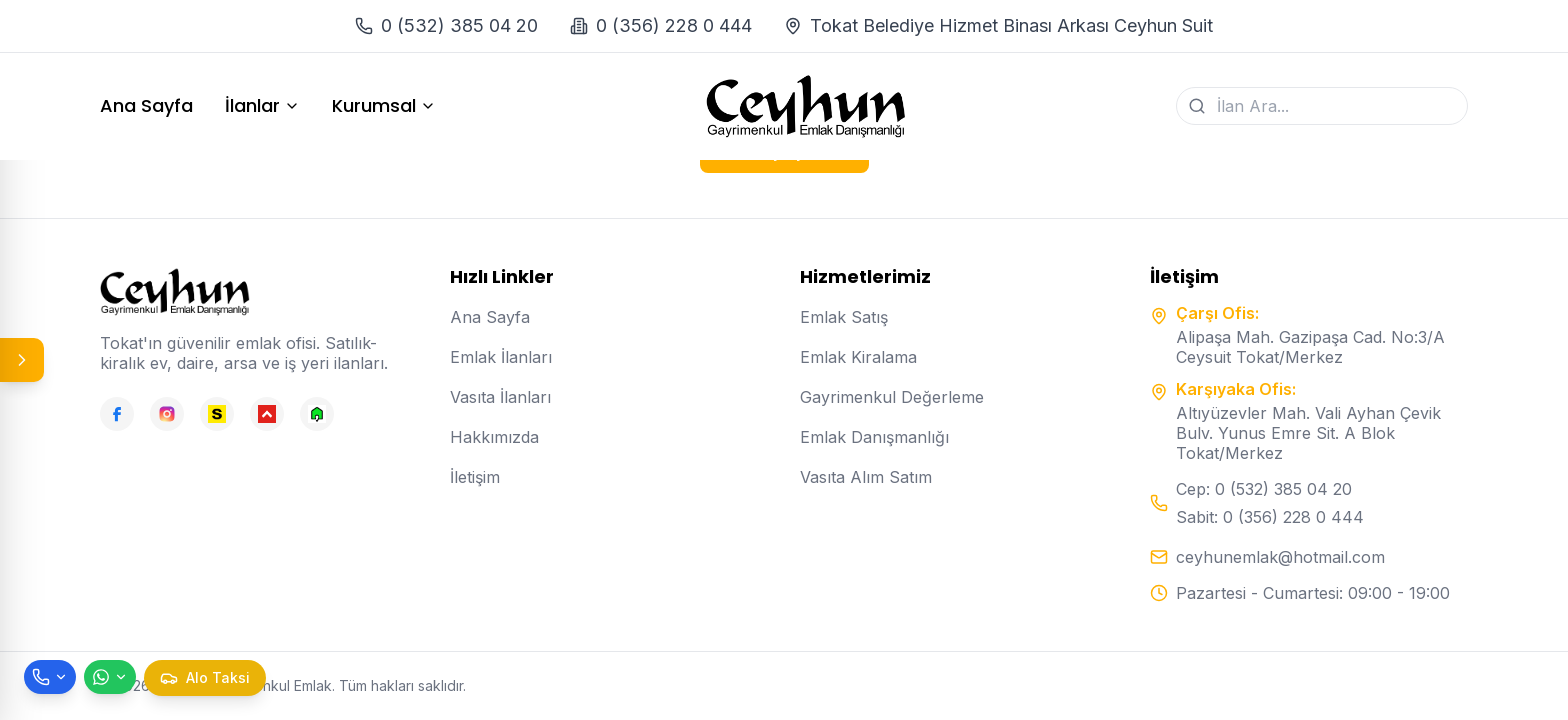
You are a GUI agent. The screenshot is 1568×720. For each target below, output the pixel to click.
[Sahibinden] (217, 414)
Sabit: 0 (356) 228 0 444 (1270, 517)
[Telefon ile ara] (50, 677)
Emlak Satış (844, 317)
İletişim (475, 477)
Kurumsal (384, 106)
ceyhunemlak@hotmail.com (1280, 557)
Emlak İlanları (501, 357)
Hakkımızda (494, 437)
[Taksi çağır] (205, 678)
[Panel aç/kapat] (22, 360)
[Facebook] (117, 414)
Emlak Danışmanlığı (874, 437)
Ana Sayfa (146, 106)
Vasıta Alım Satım (866, 477)
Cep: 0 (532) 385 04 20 (1264, 489)
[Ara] (1197, 106)
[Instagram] (167, 414)
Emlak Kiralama (858, 357)
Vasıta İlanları (500, 397)
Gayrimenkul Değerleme (892, 397)
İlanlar (262, 106)
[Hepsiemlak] (267, 414)
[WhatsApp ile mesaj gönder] (110, 677)
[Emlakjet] (317, 414)
